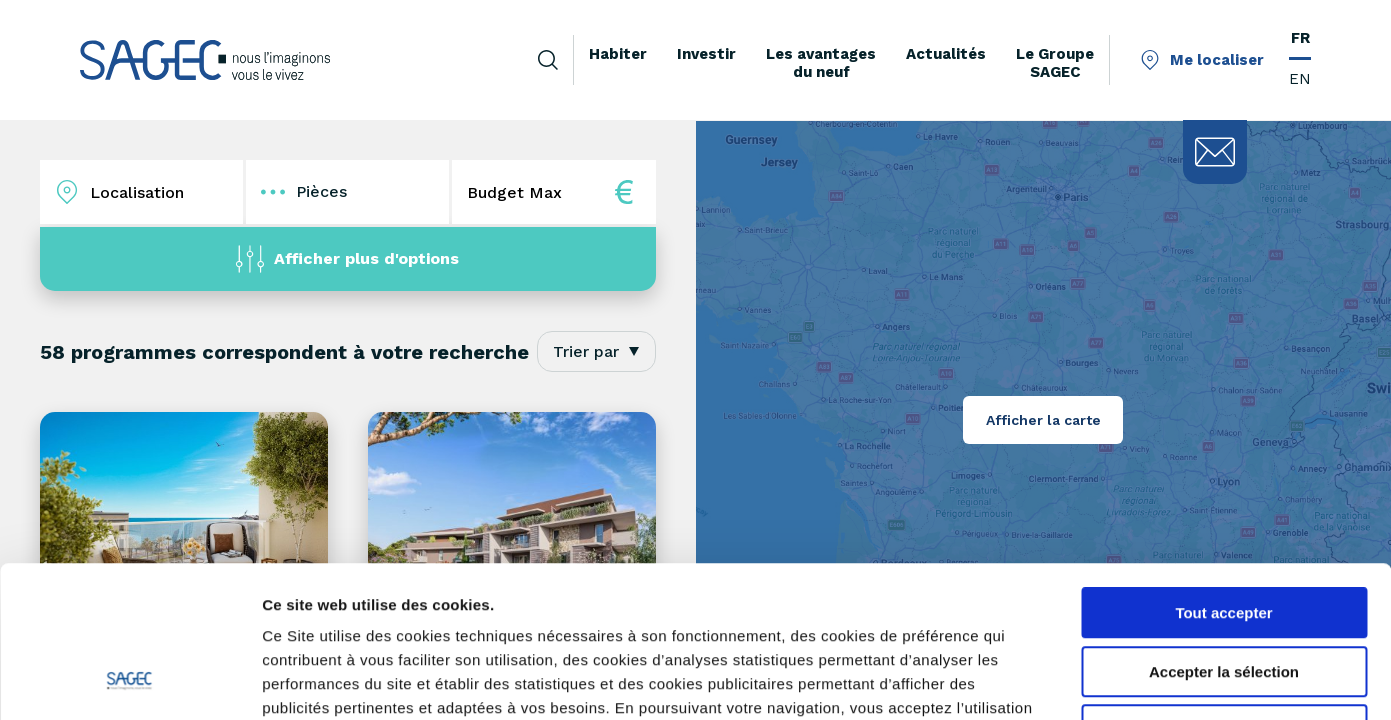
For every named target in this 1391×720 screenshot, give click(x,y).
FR (1300, 38)
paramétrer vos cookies (613, 594)
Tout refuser (1224, 592)
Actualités (946, 54)
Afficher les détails (1101, 680)
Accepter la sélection (1224, 534)
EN (1300, 79)
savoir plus (459, 594)
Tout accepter (1223, 475)
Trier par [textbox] (586, 351)
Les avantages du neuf (821, 63)
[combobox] (596, 351)
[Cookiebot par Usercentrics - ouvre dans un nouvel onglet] (129, 681)
